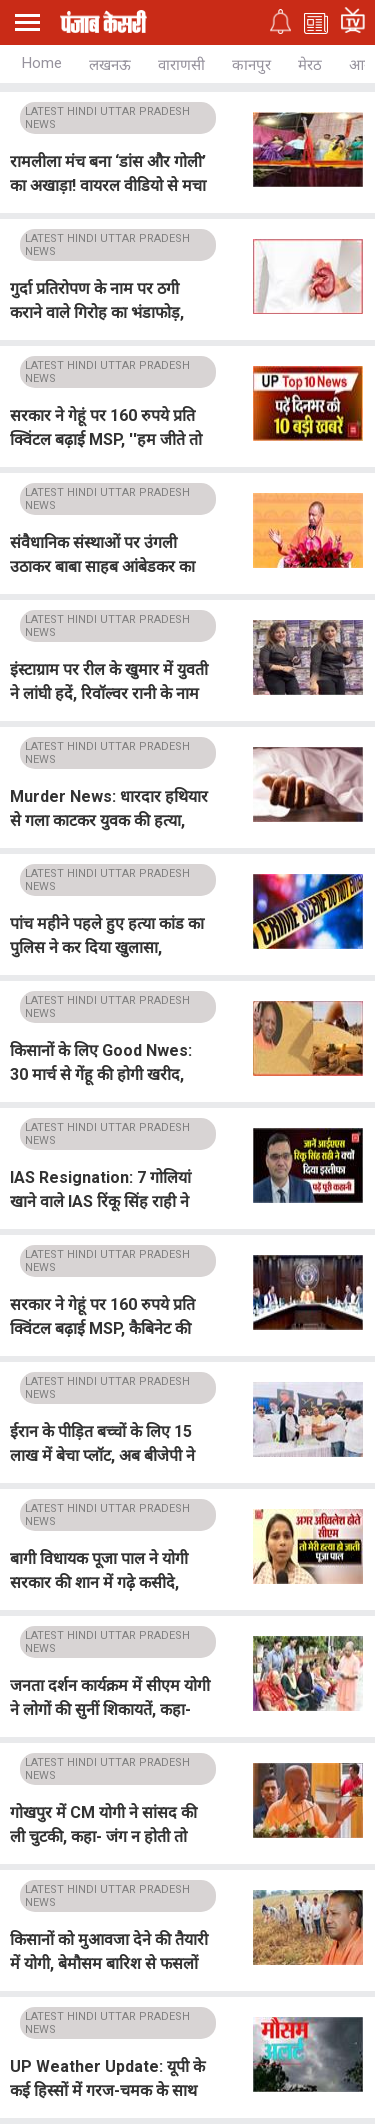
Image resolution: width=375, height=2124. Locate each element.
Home (42, 63)
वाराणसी (181, 65)
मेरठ (310, 65)
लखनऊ (110, 65)
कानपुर (251, 65)
